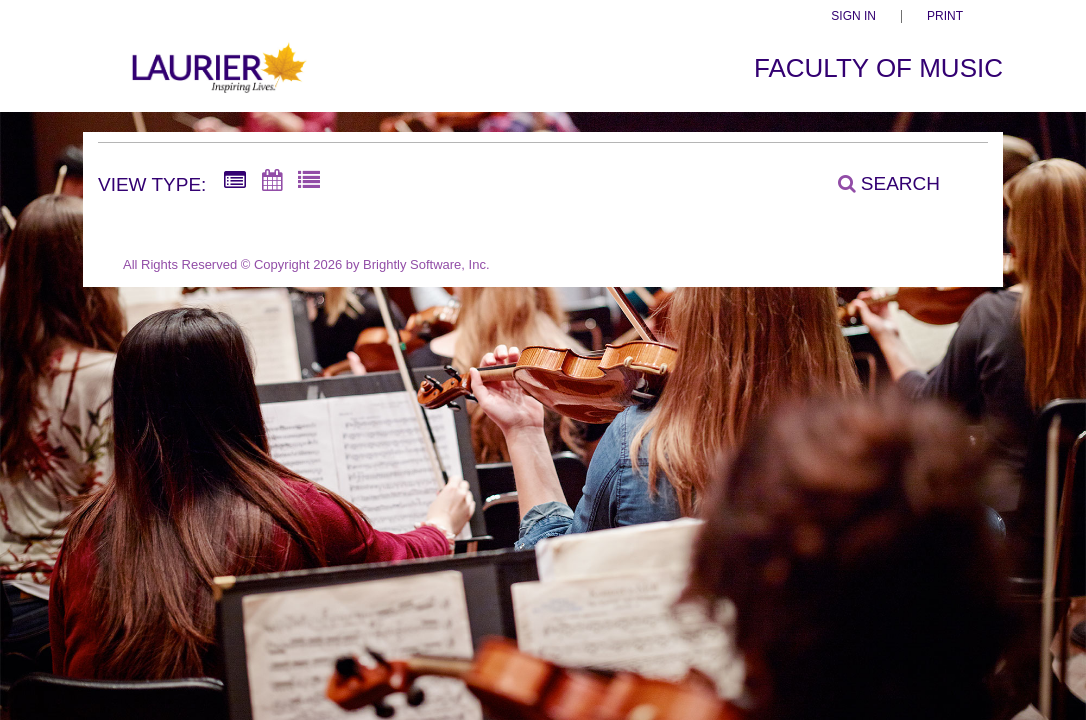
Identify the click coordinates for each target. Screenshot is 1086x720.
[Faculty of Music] (216, 78)
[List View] (309, 181)
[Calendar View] (272, 181)
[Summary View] (235, 181)
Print (945, 16)
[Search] (878, 183)
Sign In (853, 16)
